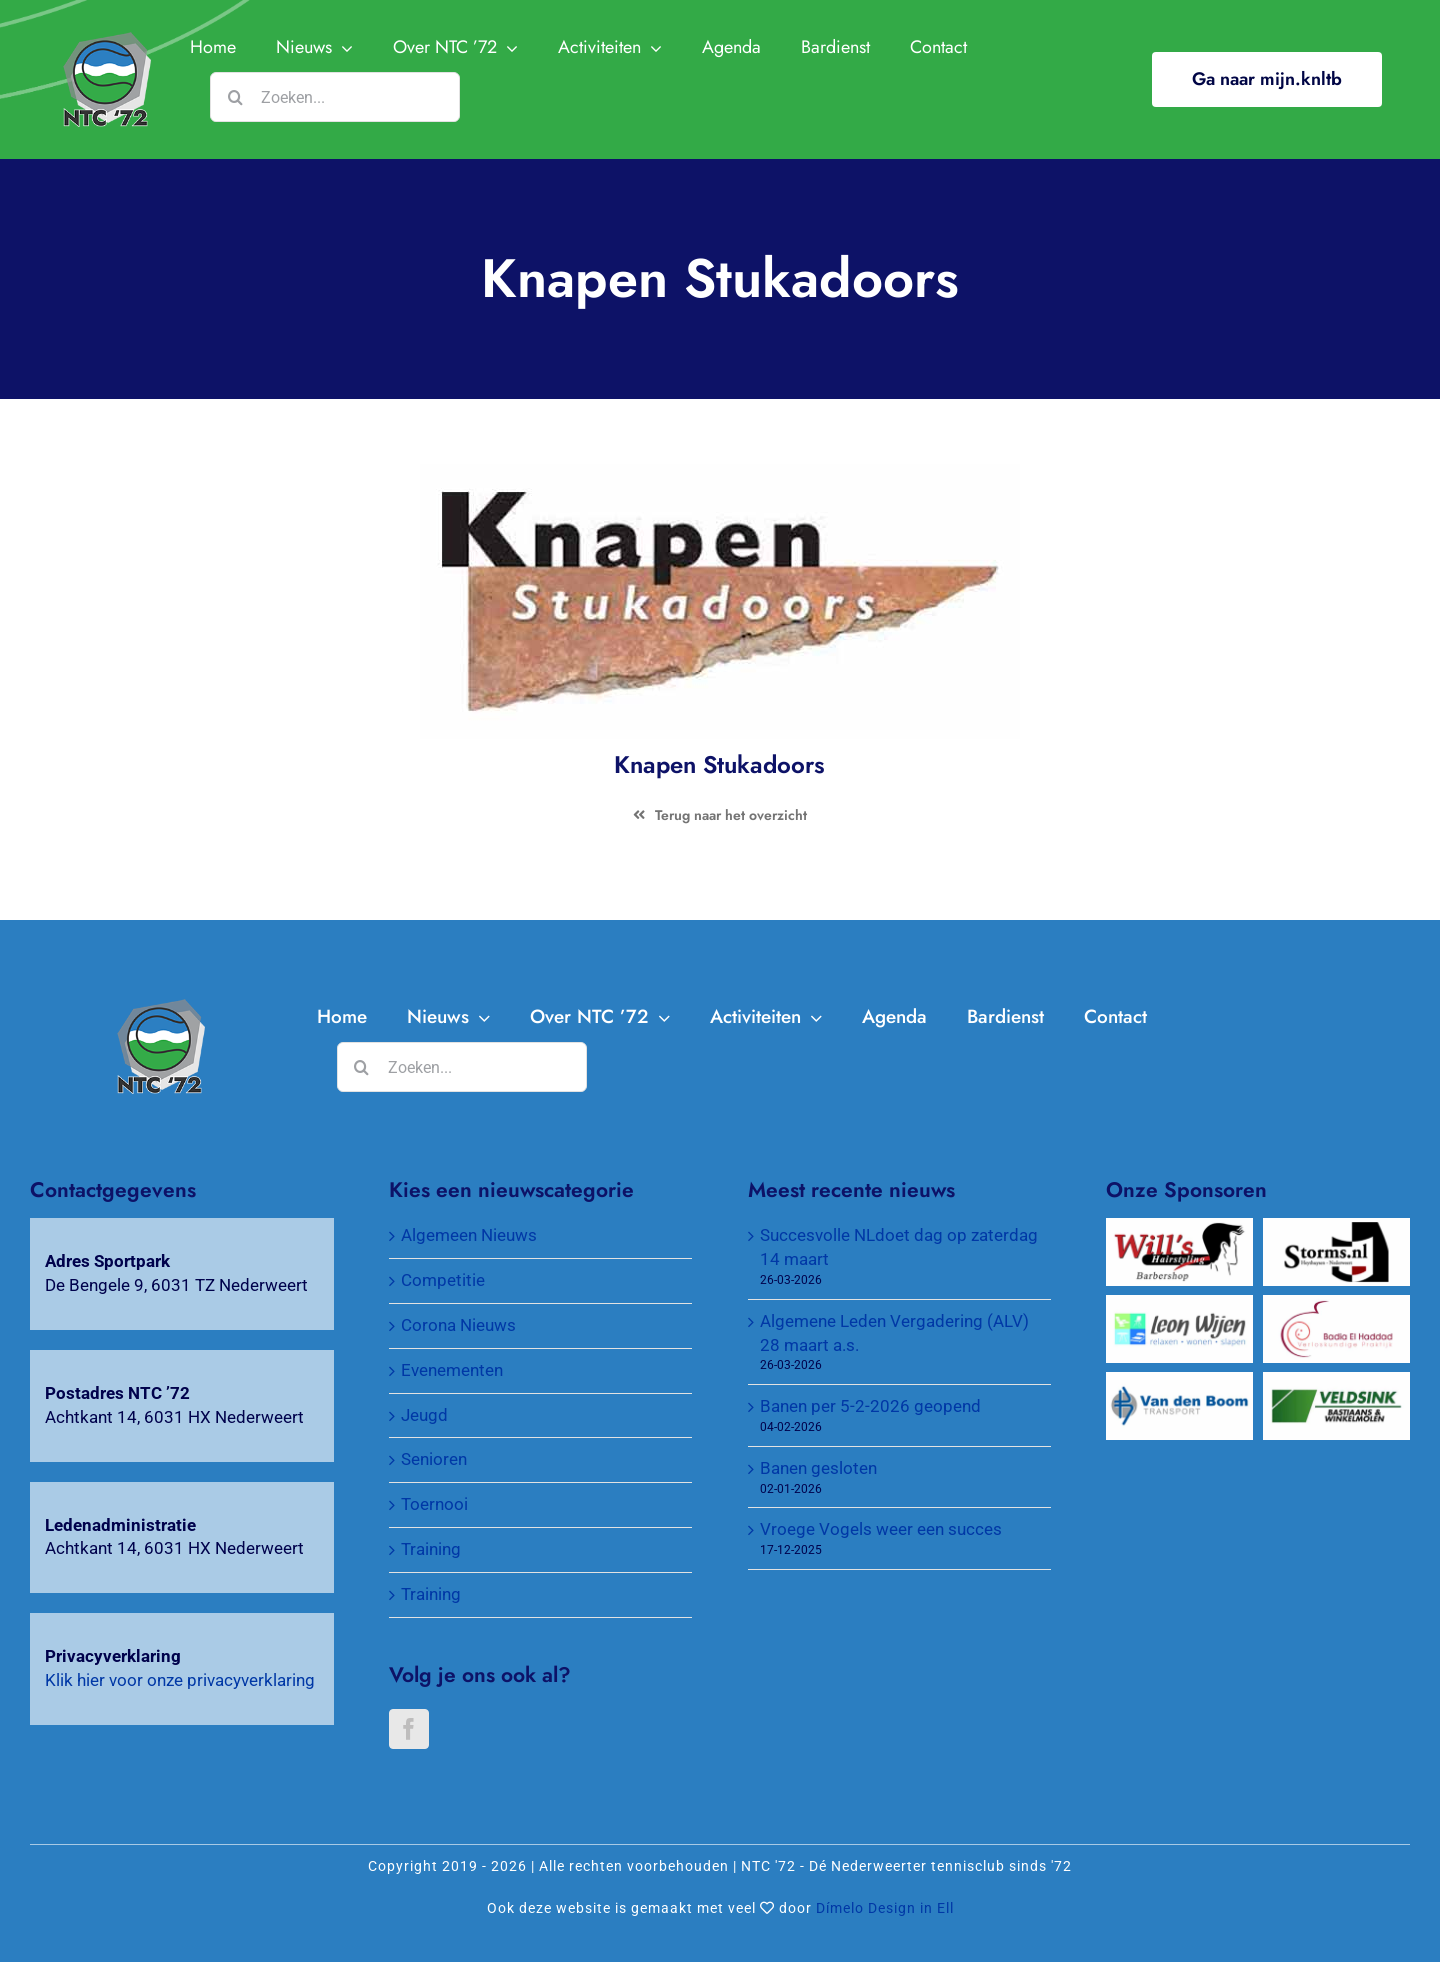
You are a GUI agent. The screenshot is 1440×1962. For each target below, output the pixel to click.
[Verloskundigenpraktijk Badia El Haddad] (1336, 1306)
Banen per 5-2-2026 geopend (870, 1406)
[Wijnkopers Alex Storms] (1336, 1229)
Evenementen (452, 1370)
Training (431, 1549)
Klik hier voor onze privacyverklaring (180, 1680)
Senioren (434, 1459)
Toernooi (434, 1504)
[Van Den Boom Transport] (1179, 1383)
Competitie (443, 1280)
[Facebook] (409, 1729)
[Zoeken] (235, 97)
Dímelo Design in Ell (885, 1908)
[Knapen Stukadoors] (159, 1007)
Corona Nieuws (458, 1325)
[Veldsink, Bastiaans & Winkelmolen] (1336, 1383)
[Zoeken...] (335, 97)
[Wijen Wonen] (1179, 1306)
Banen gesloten (818, 1468)
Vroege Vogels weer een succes (881, 1529)
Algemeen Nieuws (469, 1235)
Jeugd (424, 1415)
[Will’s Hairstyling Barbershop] (1179, 1229)
